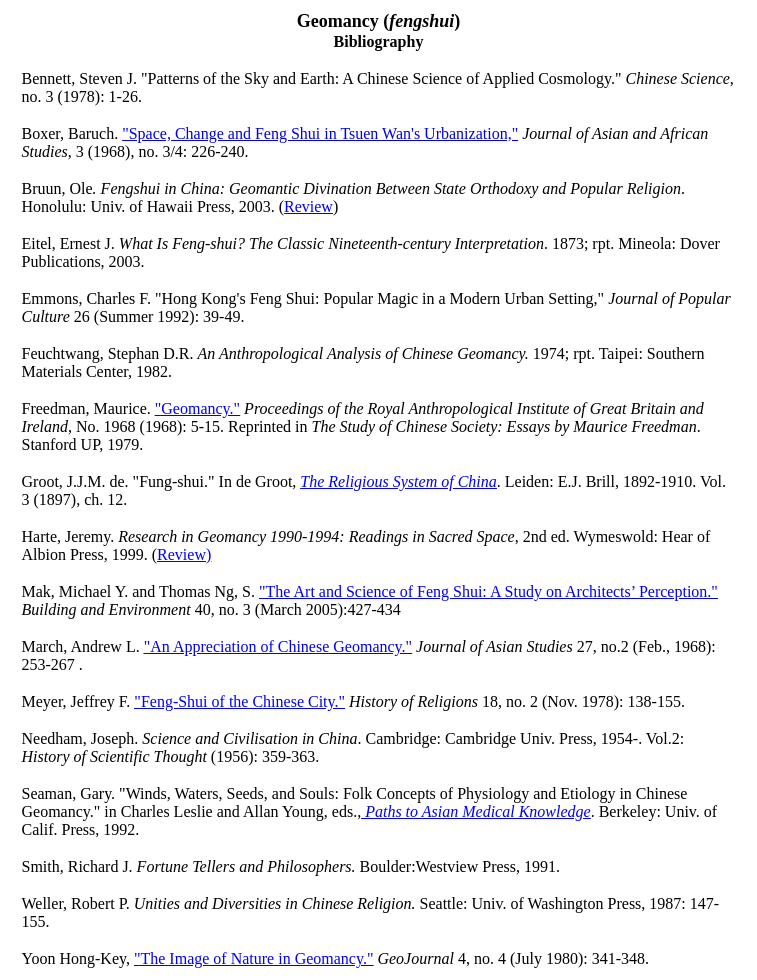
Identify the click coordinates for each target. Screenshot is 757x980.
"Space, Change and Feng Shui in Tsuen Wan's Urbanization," (320, 133)
